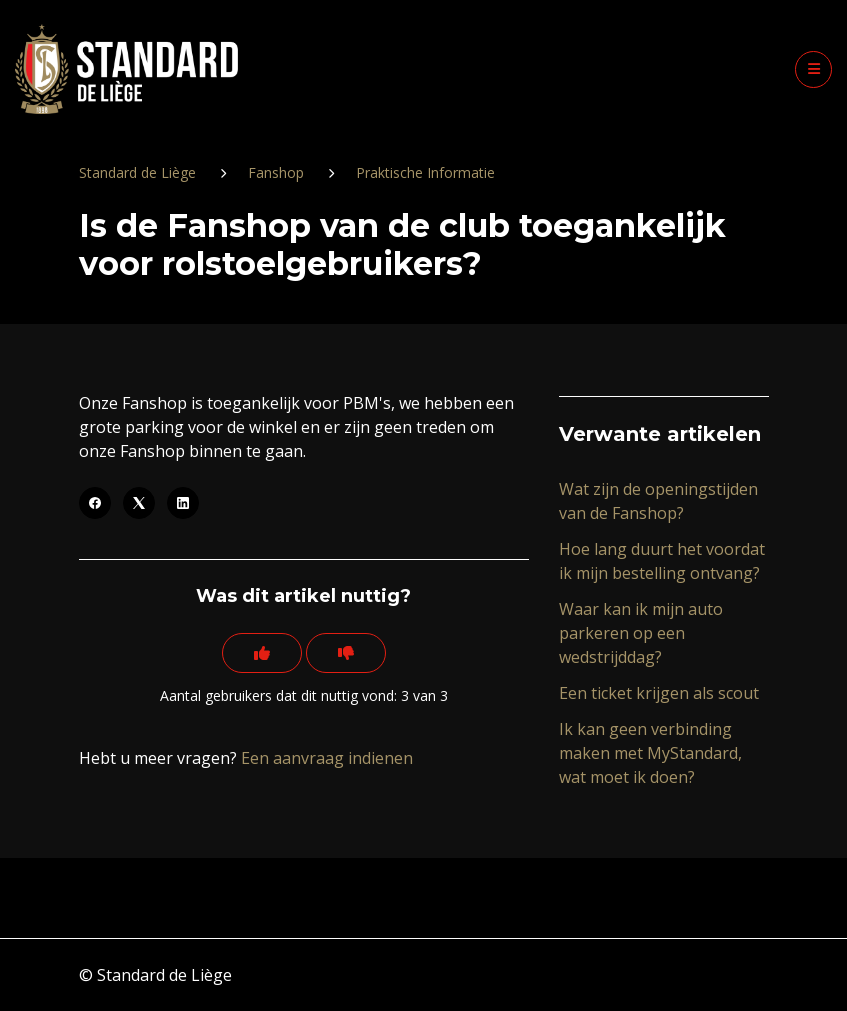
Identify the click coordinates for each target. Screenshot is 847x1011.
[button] (813, 69)
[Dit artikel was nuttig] (262, 653)
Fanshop (276, 172)
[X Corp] (139, 503)
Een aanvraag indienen (327, 758)
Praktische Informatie (425, 172)
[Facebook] (95, 503)
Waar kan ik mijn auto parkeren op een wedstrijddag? (641, 633)
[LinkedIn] (183, 503)
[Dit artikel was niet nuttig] (346, 653)
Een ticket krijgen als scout (659, 693)
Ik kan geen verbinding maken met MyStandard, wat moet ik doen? (650, 753)
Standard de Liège (137, 172)
